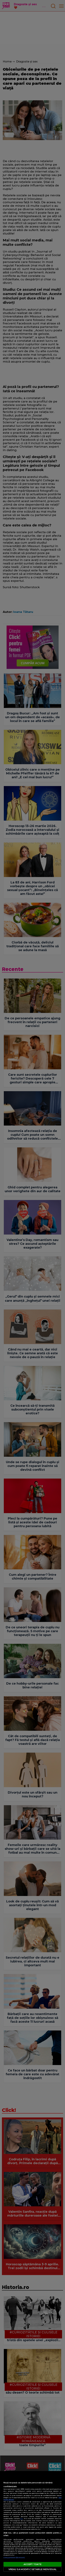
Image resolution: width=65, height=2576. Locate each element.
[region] (32, 2523)
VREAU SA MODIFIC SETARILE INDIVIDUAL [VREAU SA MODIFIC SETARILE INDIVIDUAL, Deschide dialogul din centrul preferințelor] (32, 2569)
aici (21, 2518)
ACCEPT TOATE (32, 2564)
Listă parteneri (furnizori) (14, 2557)
